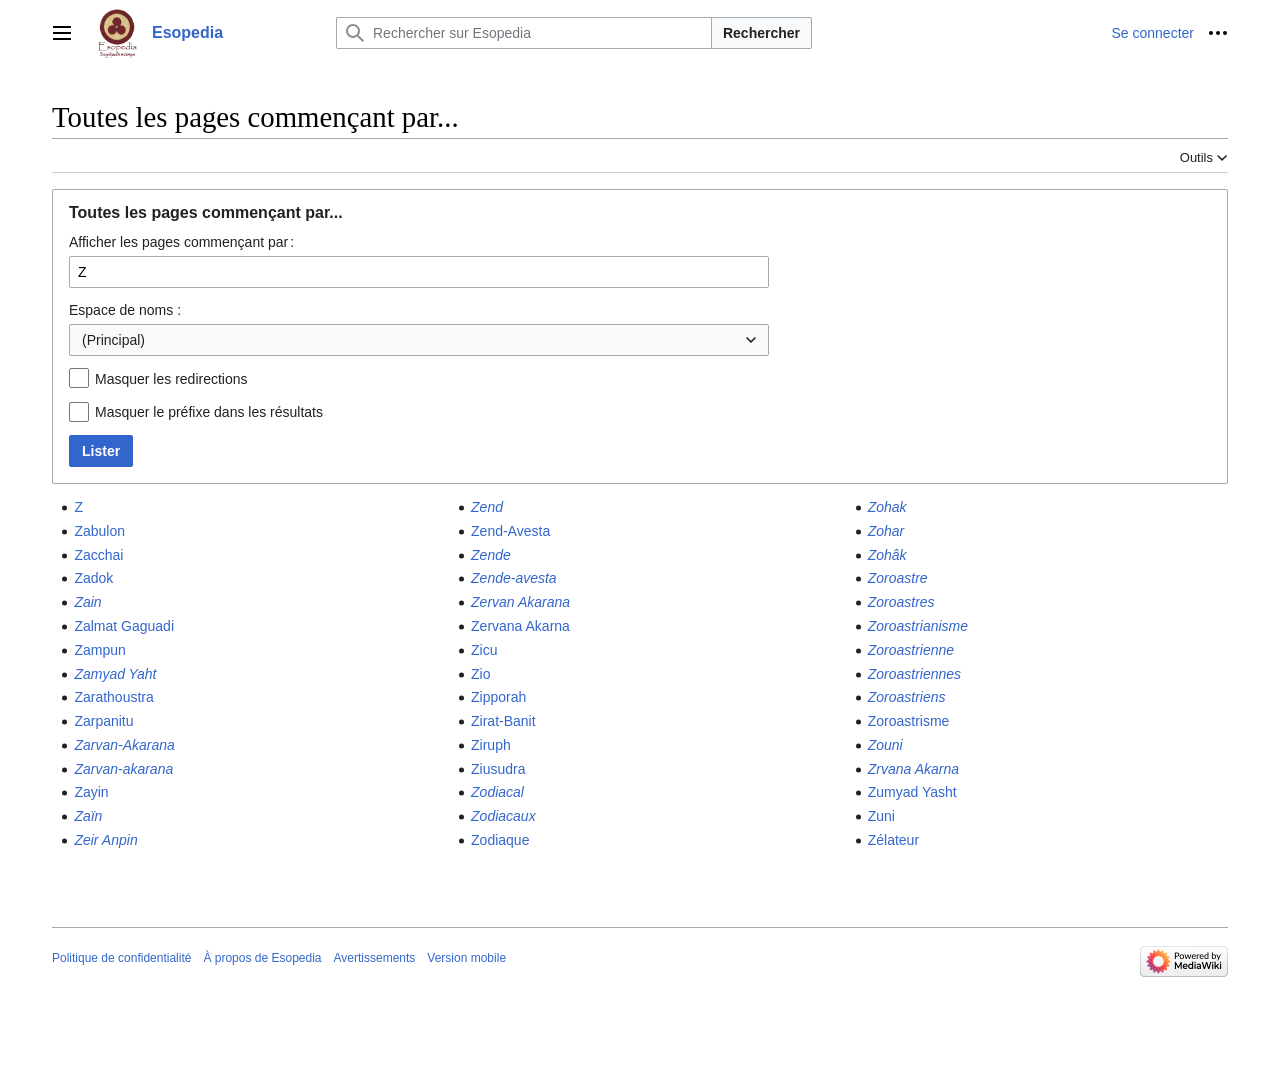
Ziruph (491, 745)
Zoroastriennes (914, 674)
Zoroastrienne (911, 650)
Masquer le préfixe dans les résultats (209, 412)
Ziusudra (498, 769)
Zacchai (98, 555)
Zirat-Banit (503, 721)
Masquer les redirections (171, 379)
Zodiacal (497, 792)
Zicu (484, 650)
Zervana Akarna (520, 626)
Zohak (887, 507)
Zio (480, 674)
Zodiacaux (503, 816)
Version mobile (466, 958)
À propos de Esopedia (262, 958)
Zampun (99, 650)
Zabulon (99, 531)
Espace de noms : (125, 310)
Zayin (91, 792)
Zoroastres (901, 602)
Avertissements (375, 958)
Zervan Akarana (520, 602)
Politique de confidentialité (121, 958)
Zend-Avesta (510, 531)
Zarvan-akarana (123, 769)
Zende (491, 555)
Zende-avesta (514, 578)
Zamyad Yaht (115, 674)
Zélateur (893, 840)
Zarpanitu (103, 721)
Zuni (881, 816)
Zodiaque (500, 840)
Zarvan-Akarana (124, 745)
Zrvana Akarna (913, 769)
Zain (87, 602)
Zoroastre (898, 578)
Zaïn (88, 816)
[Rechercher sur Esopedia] (524, 33)
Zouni (885, 745)
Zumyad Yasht (912, 792)
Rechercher (761, 33)
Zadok (93, 578)
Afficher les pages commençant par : (181, 242)
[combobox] (419, 340)
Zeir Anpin (105, 840)
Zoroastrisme (909, 721)
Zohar (886, 531)
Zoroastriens (907, 697)
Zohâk (887, 555)
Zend (487, 507)
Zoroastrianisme (918, 626)
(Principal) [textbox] (113, 340)
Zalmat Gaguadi (124, 626)
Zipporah (498, 697)
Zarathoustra (113, 697)
